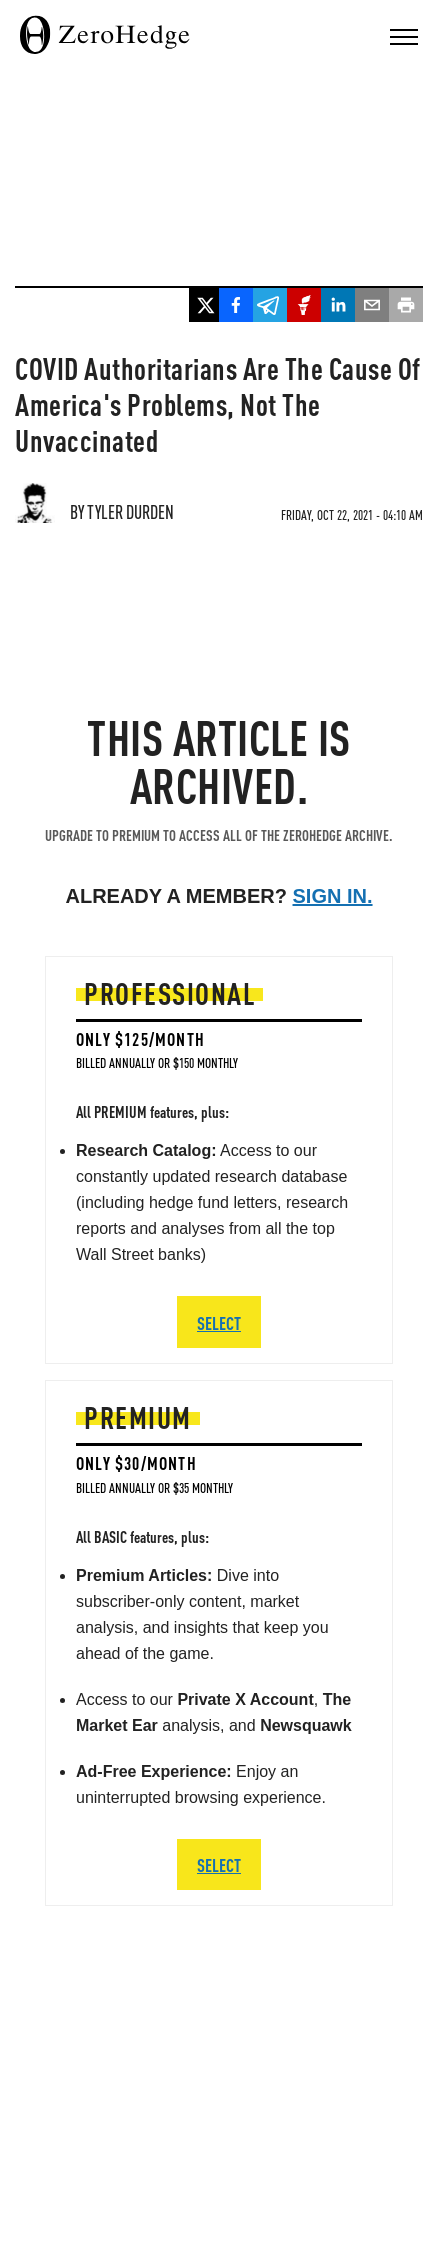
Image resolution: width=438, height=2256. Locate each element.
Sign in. (333, 896)
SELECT (219, 1864)
